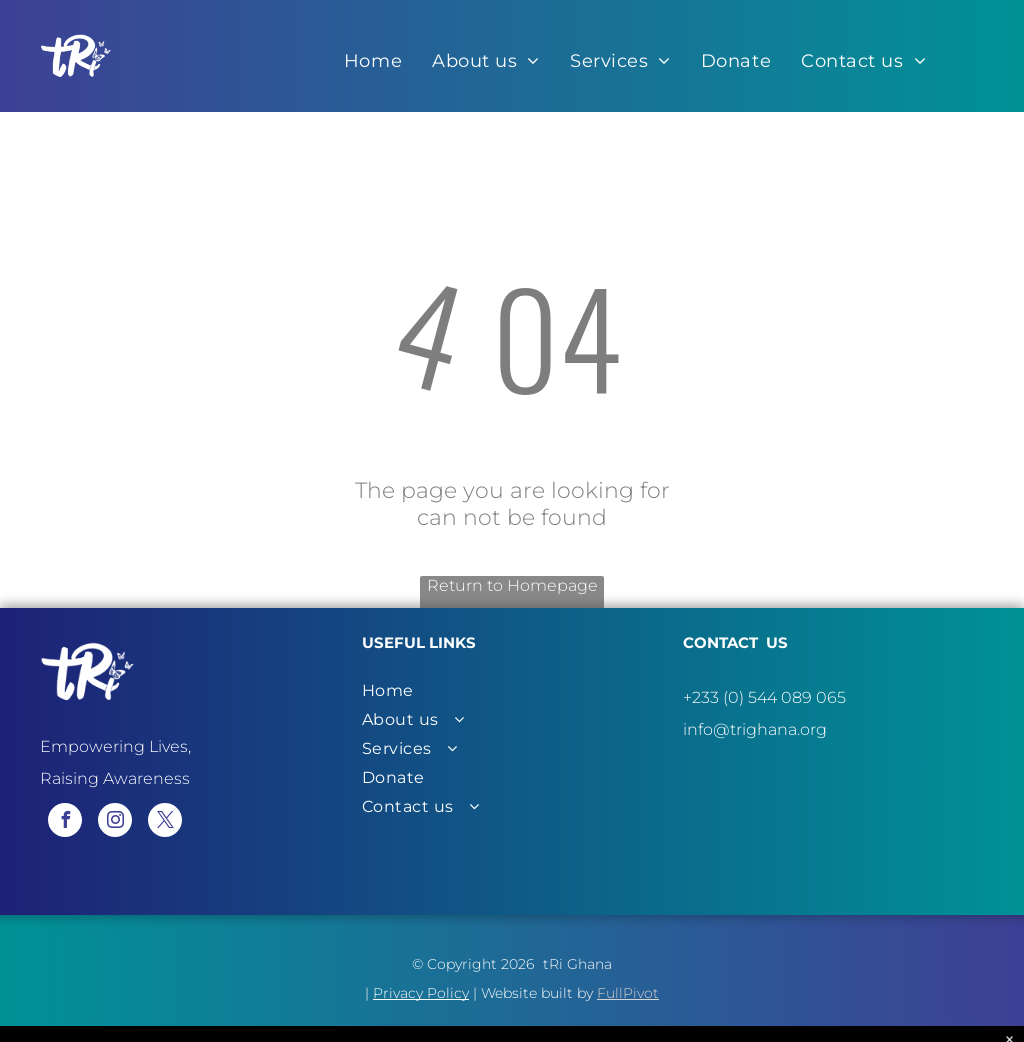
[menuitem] (373, 61)
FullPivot (628, 993)
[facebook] (65, 822)
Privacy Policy (421, 993)
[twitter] (165, 822)
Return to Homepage (512, 585)
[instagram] (115, 822)
